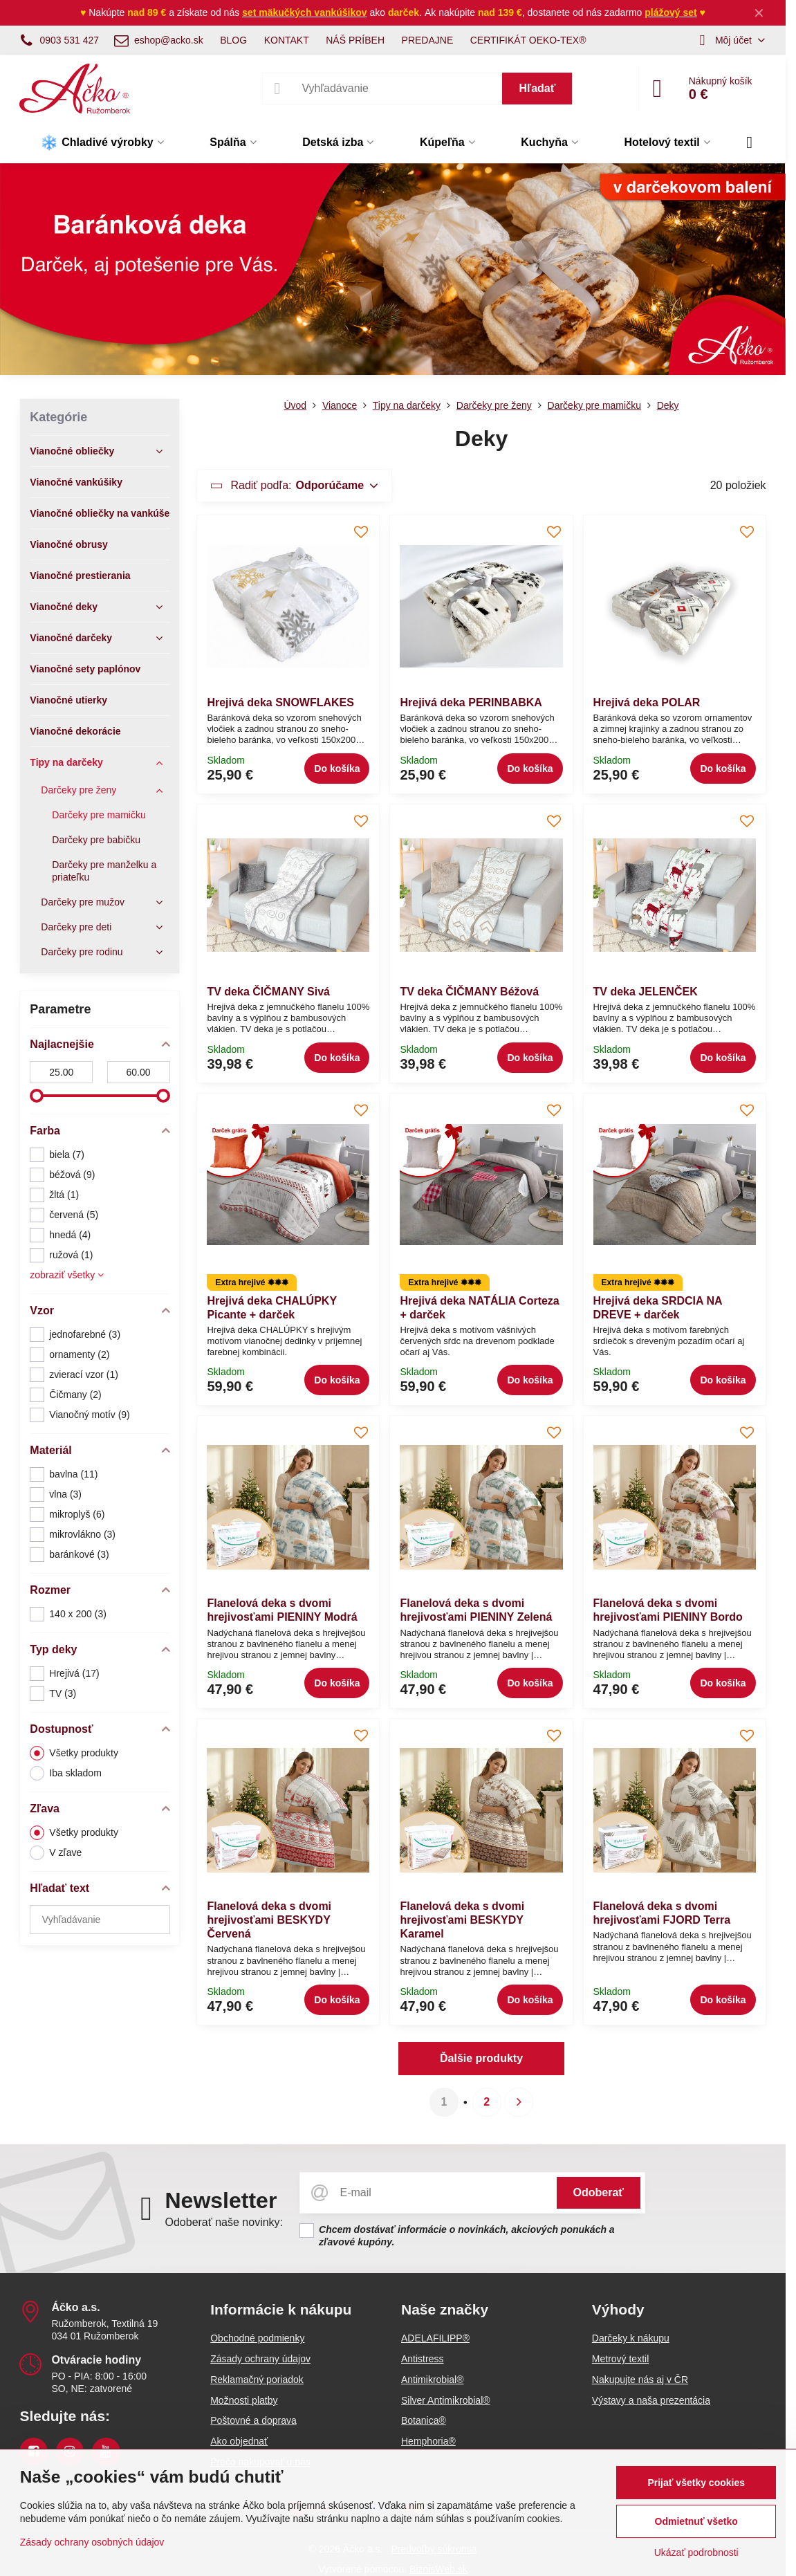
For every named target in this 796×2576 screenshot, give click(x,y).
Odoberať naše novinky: (224, 2222)
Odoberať (598, 2192)
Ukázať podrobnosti (696, 2552)
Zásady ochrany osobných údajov (92, 2542)
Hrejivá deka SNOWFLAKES (280, 702)
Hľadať (537, 88)
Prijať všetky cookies (696, 2482)
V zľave (56, 1853)
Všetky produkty (74, 1753)
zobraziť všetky (67, 1274)
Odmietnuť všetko (696, 2521)
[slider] (37, 1096)
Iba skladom (65, 1773)
